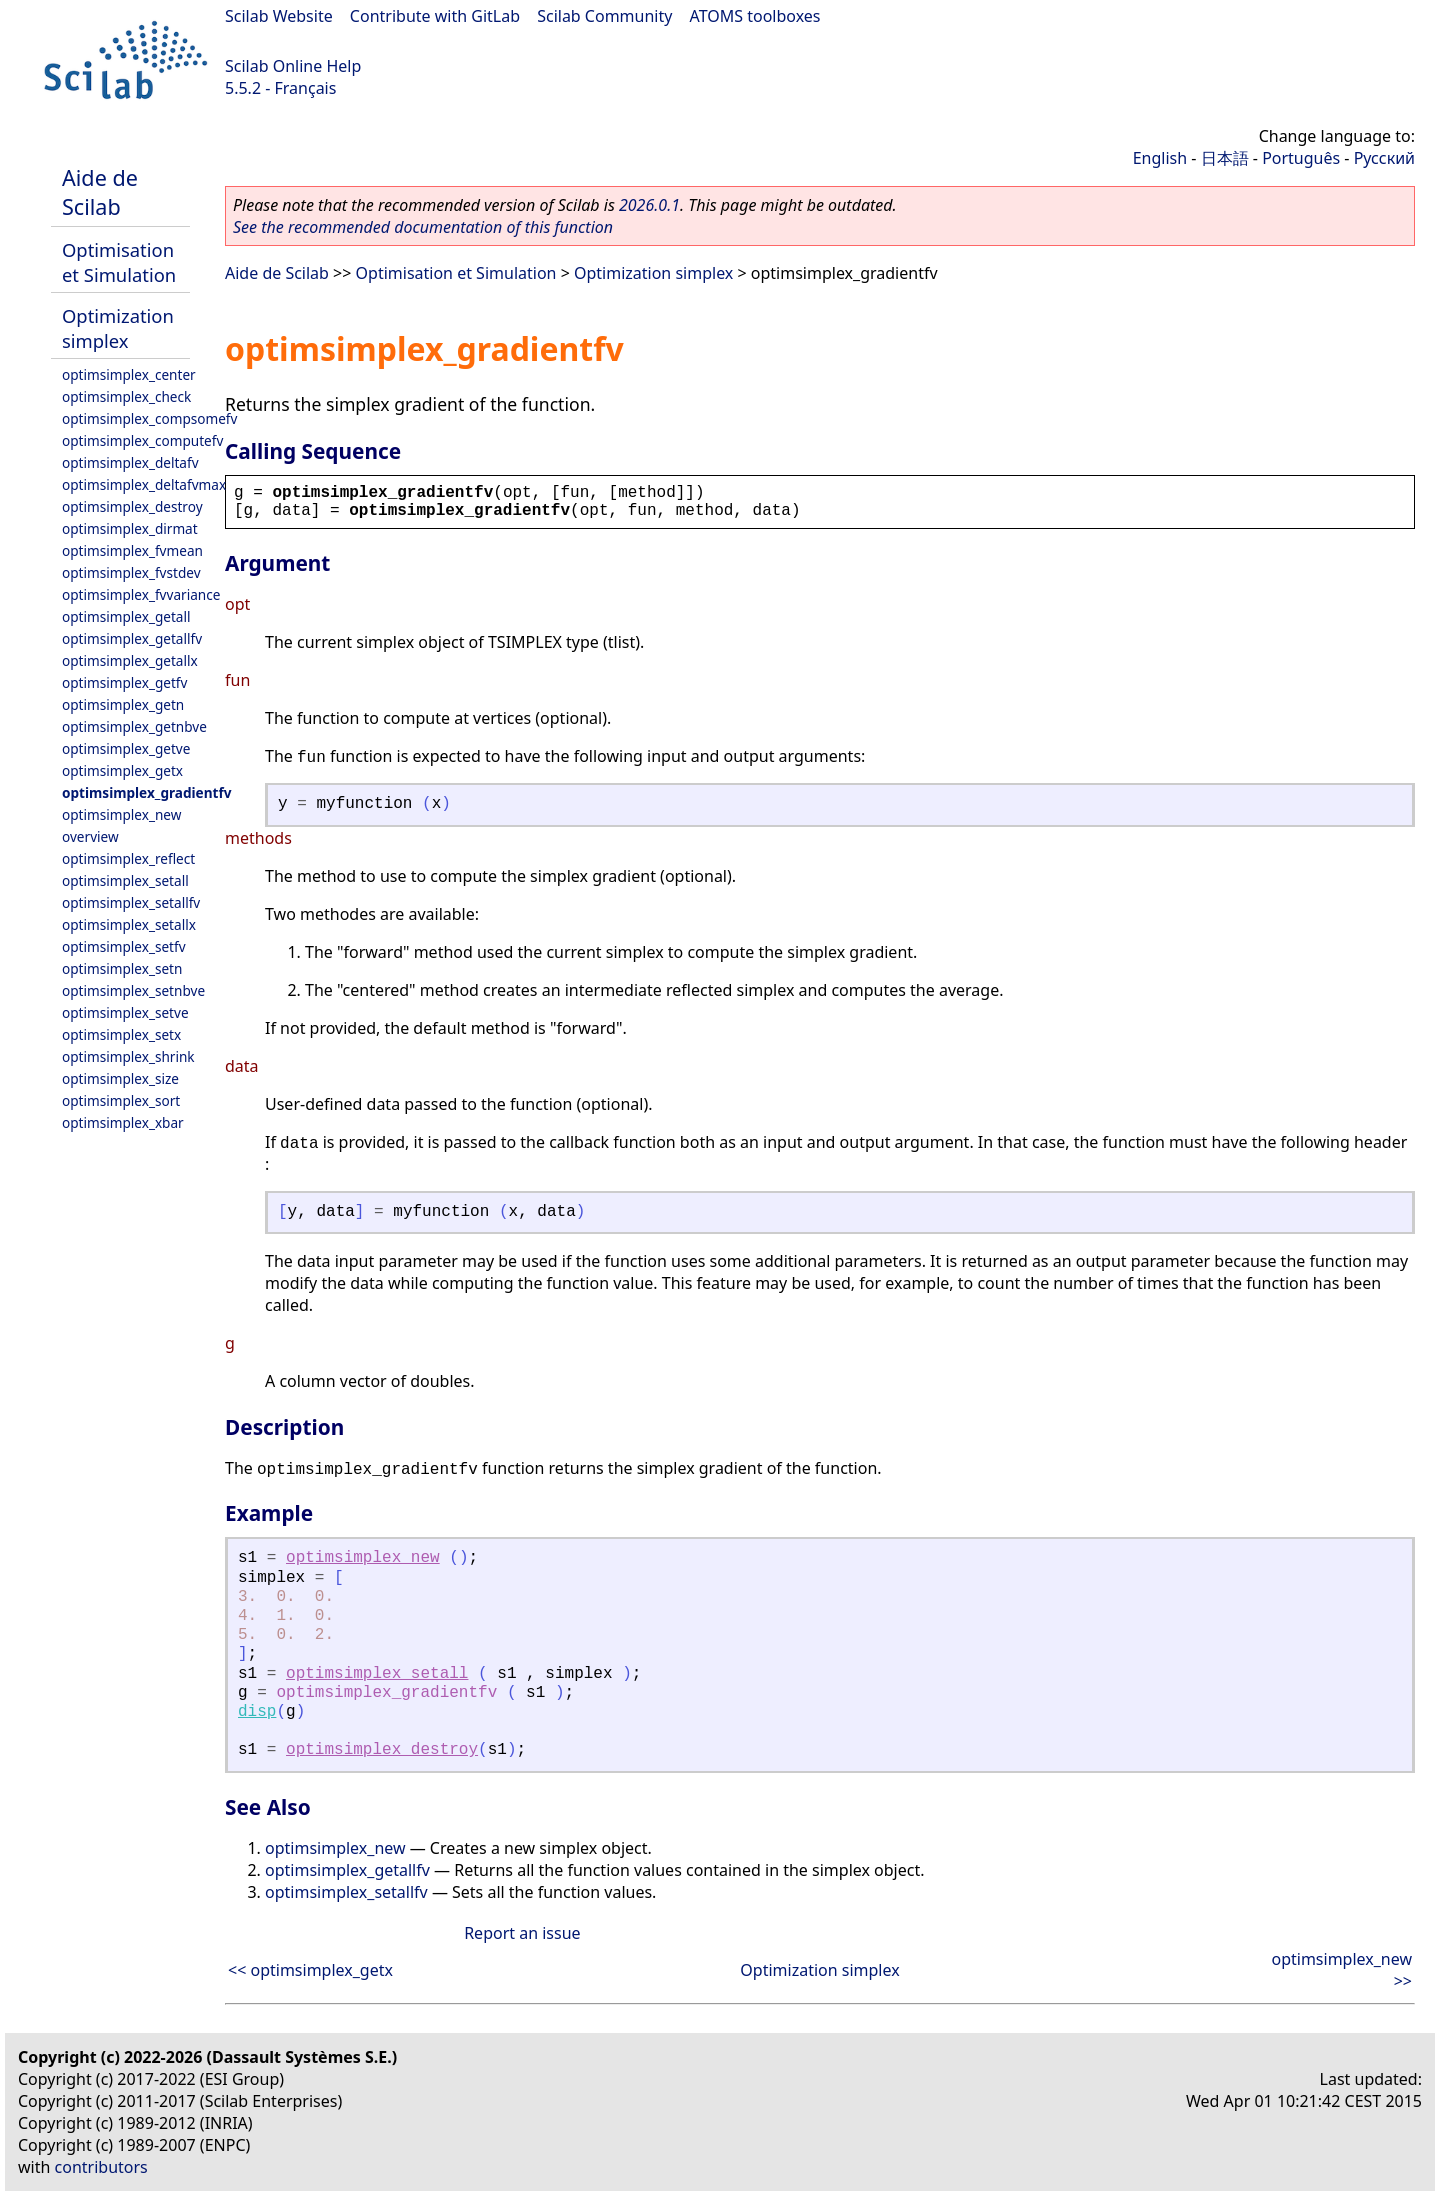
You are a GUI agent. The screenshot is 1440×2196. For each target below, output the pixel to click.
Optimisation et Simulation (119, 262)
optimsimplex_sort (121, 1100)
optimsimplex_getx (122, 770)
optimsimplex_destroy (132, 506)
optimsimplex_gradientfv (146, 792)
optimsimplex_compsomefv (149, 418)
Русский (1384, 158)
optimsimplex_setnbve (133, 990)
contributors (101, 2167)
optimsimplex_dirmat (130, 528)
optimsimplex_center (129, 374)
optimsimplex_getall (126, 616)
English (1160, 158)
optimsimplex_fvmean (132, 550)
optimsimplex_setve (125, 1012)
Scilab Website (279, 16)
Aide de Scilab (100, 192)
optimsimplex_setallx (129, 924)
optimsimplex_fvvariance (141, 594)
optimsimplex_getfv (124, 682)
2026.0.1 (649, 205)
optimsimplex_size (120, 1078)
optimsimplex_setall (125, 880)
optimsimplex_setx (121, 1034)
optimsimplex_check (126, 396)
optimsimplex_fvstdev (131, 572)
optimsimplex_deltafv (130, 462)
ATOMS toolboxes (755, 16)
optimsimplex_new (121, 814)
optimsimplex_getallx (130, 660)
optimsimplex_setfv (124, 946)
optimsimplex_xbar (123, 1122)
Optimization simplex (118, 328)
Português (1301, 158)
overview (90, 836)
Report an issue (522, 1933)
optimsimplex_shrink (128, 1056)
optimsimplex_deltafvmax (144, 484)
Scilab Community (604, 16)
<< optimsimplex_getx (310, 1970)
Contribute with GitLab (435, 16)
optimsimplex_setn (122, 968)
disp (257, 1712)
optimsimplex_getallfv (132, 638)
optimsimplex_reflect (128, 858)
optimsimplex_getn (123, 704)
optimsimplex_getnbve (134, 726)
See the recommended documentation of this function (423, 227)
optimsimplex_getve (126, 748)
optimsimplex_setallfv (131, 902)
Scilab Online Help (293, 66)
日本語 (1225, 158)
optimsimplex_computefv (142, 440)
